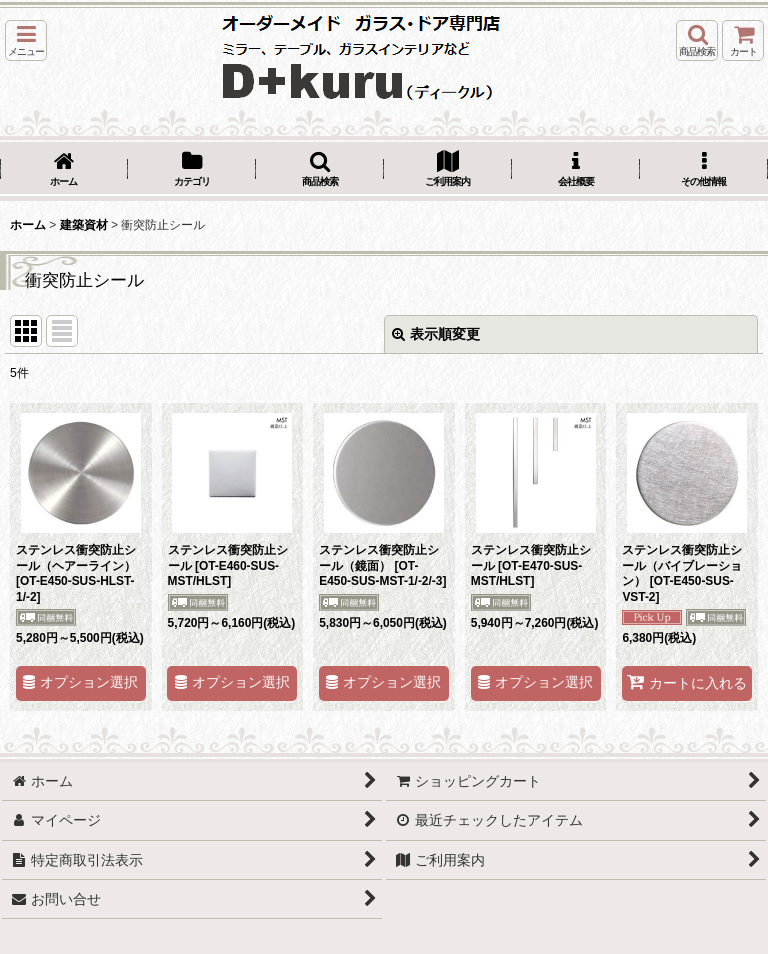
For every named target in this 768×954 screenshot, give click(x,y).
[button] (26, 40)
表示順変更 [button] (436, 334)
